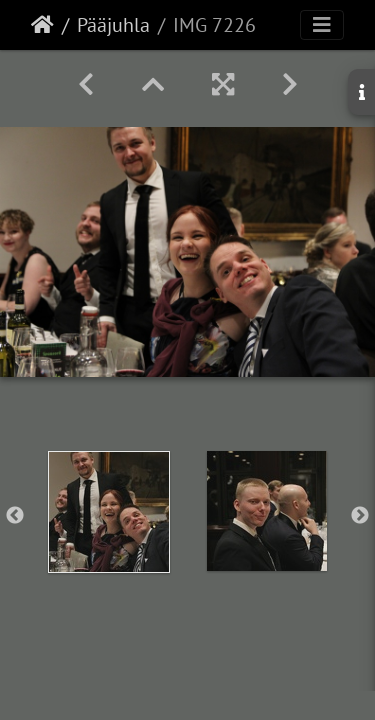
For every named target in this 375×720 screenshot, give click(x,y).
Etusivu (42, 25)
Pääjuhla (113, 25)
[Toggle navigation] (322, 25)
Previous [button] (15, 516)
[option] (109, 512)
